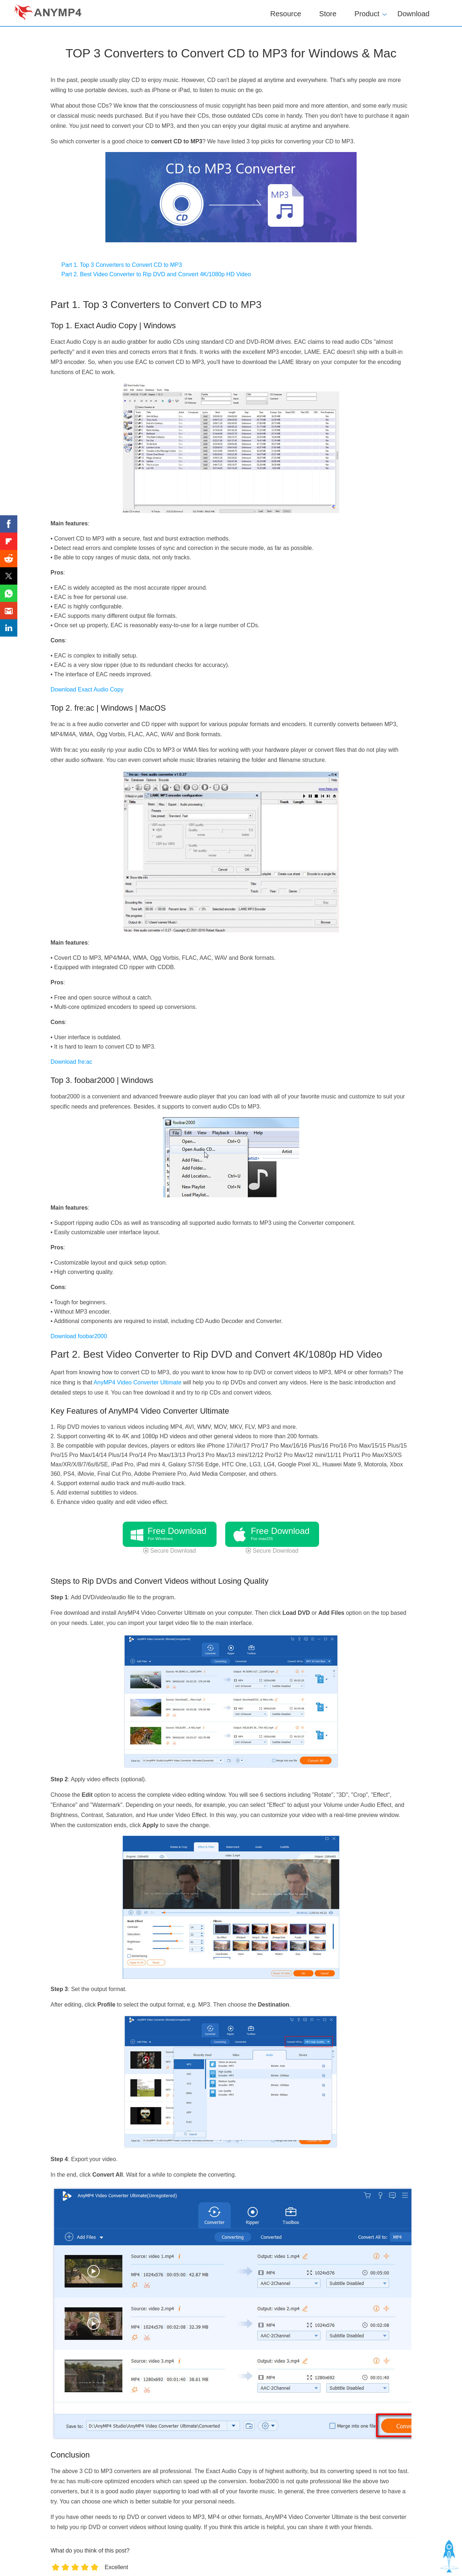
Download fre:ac (71, 1062)
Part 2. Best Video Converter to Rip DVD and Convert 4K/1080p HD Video (156, 274)
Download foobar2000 (79, 1336)
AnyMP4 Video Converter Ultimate (137, 1382)
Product (366, 13)
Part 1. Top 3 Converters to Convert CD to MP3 (121, 265)
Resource (285, 13)
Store (327, 13)
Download (413, 13)
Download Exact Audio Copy (87, 689)
